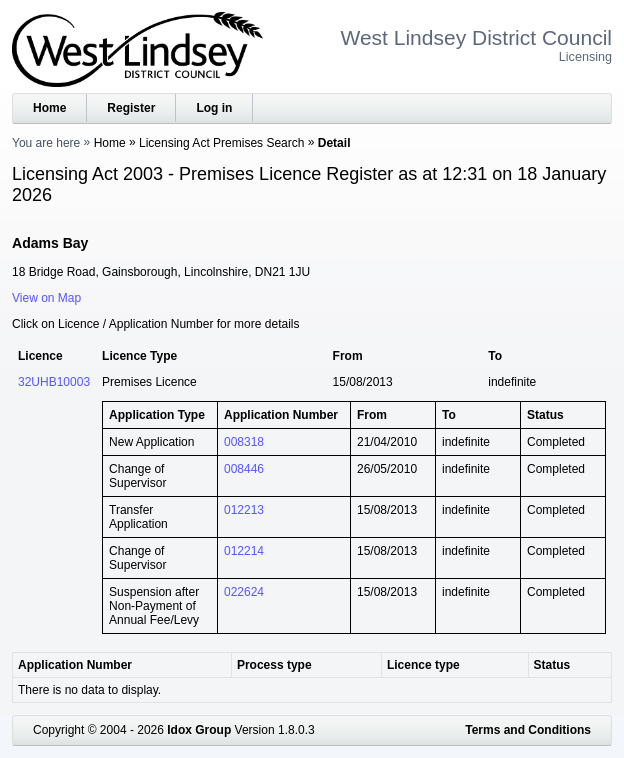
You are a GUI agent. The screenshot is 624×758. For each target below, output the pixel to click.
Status (552, 665)
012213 (244, 510)
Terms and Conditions (528, 730)
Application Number (75, 665)
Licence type (423, 665)
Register (131, 108)
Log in (214, 108)
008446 (244, 469)
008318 (244, 442)
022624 (244, 592)
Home (49, 108)
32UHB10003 (54, 382)
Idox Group (199, 730)
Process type (274, 665)
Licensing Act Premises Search (221, 143)
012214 (244, 551)
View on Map (46, 298)
